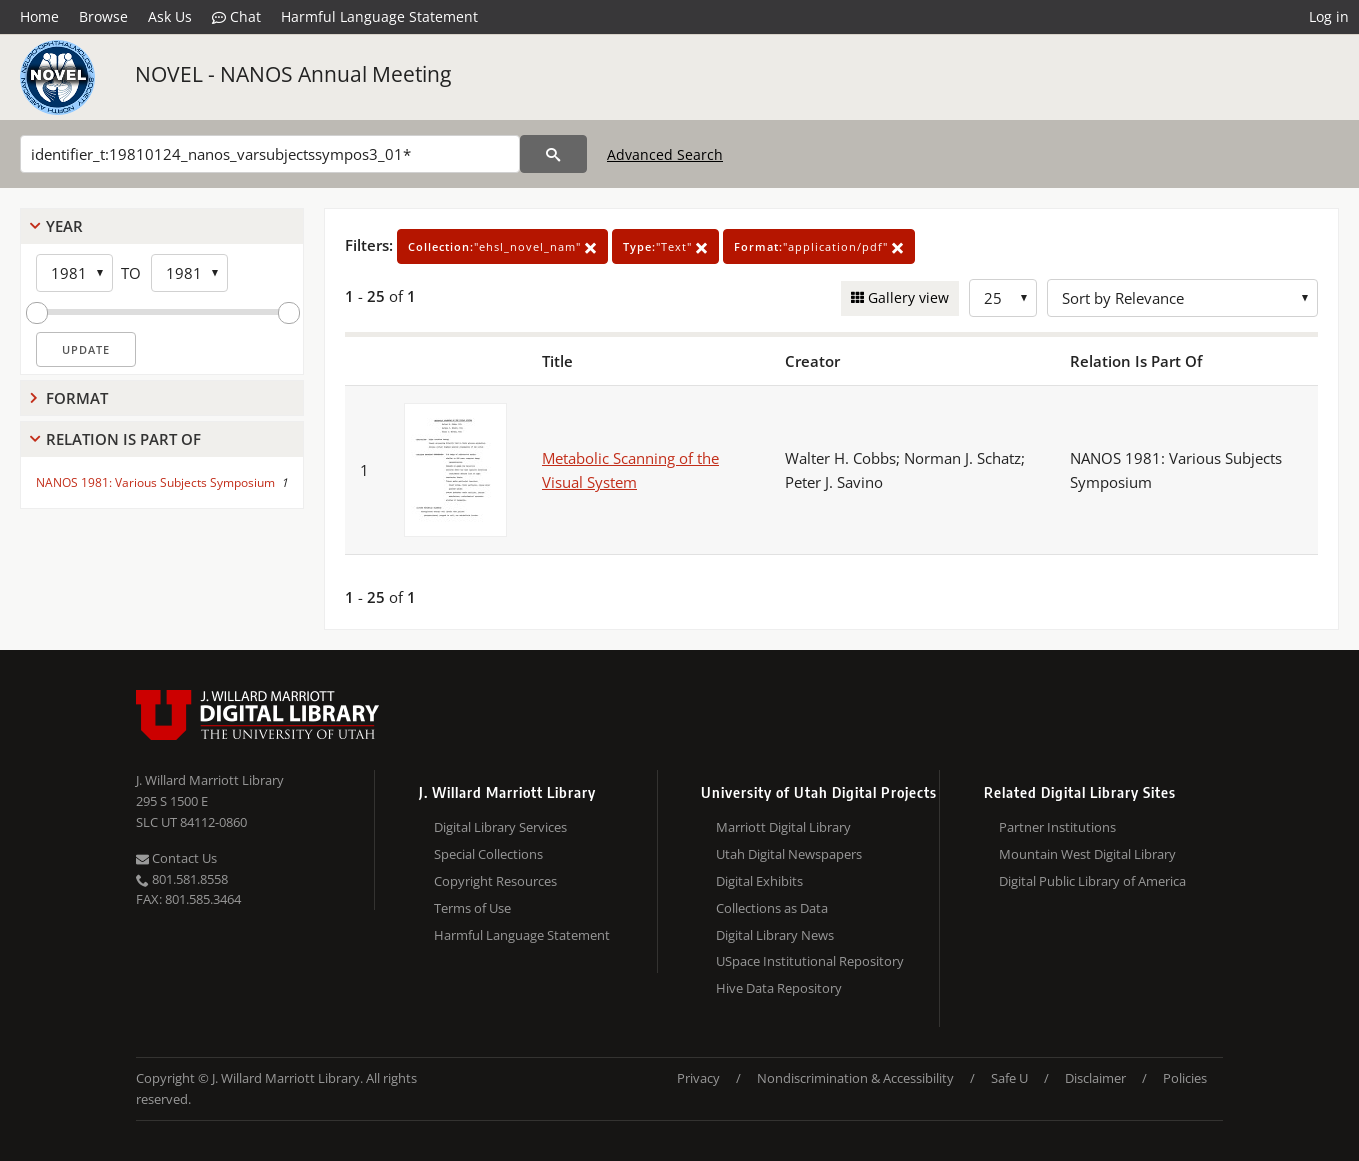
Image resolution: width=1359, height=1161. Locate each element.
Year (64, 226)
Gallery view (906, 297)
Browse (103, 16)
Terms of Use (472, 908)
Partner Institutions (1057, 827)
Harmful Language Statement (379, 16)
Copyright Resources (495, 881)
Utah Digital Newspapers (789, 854)
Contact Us (176, 858)
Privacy (698, 1078)
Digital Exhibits (759, 881)
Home (39, 16)
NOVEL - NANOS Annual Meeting (293, 74)
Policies (1185, 1078)
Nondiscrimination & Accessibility (855, 1078)
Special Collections (488, 854)
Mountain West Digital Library (1087, 854)
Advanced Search (665, 154)
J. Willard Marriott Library (210, 780)
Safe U (1009, 1078)
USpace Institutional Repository (810, 961)
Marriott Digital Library (783, 827)
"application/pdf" (819, 246)
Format (77, 398)
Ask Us (170, 16)
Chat (236, 17)
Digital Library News (775, 935)
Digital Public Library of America (1092, 881)
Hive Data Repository (779, 988)
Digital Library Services (500, 827)
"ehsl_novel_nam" (502, 246)
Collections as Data (772, 908)
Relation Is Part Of (123, 439)
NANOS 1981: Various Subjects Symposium (155, 482)
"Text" (665, 246)
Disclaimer (1095, 1078)
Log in (1329, 16)
